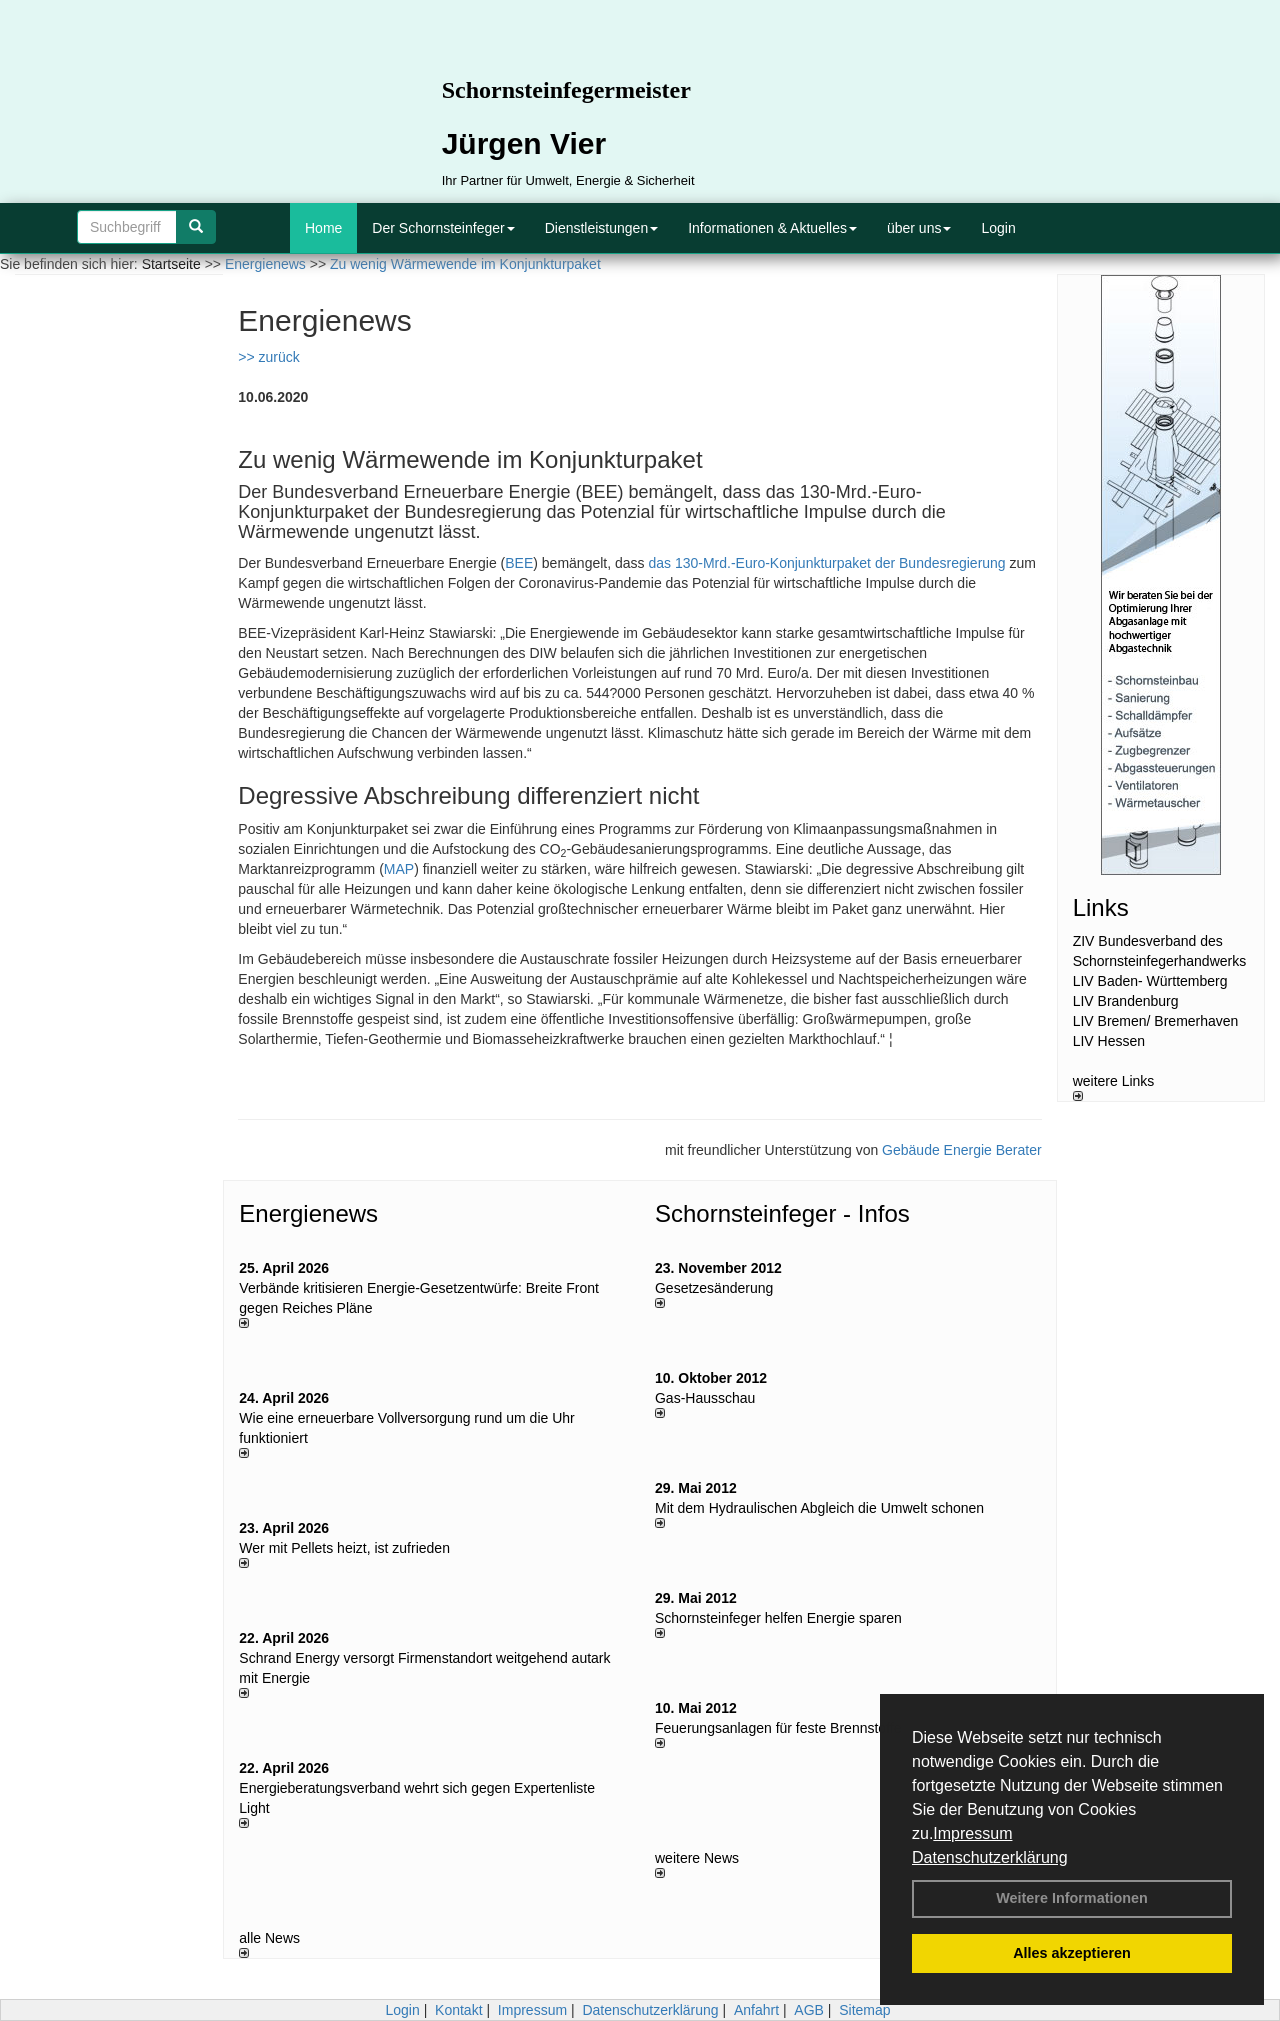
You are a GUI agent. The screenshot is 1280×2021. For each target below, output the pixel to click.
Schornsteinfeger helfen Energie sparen (778, 1618)
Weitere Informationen (1072, 1898)
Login (998, 228)
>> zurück (268, 357)
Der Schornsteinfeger (443, 228)
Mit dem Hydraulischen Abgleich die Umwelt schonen (819, 1508)
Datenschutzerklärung (990, 1857)
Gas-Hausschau (705, 1398)
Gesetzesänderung (714, 1288)
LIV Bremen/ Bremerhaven (1156, 1021)
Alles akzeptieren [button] (1072, 1953)
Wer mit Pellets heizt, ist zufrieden (344, 1548)
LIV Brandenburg (1126, 1001)
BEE (519, 563)
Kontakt (458, 2010)
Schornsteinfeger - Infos (782, 1213)
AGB (809, 2010)
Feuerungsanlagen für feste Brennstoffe (778, 1728)
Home (323, 228)
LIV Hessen (1109, 1041)
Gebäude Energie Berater (962, 1150)
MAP (399, 869)
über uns (919, 228)
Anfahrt (756, 2010)
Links (1101, 907)
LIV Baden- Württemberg (1150, 981)
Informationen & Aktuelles (772, 228)
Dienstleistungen (602, 228)
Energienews (308, 1213)
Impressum (972, 1833)
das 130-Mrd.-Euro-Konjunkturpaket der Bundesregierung (826, 563)
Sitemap (864, 2010)
